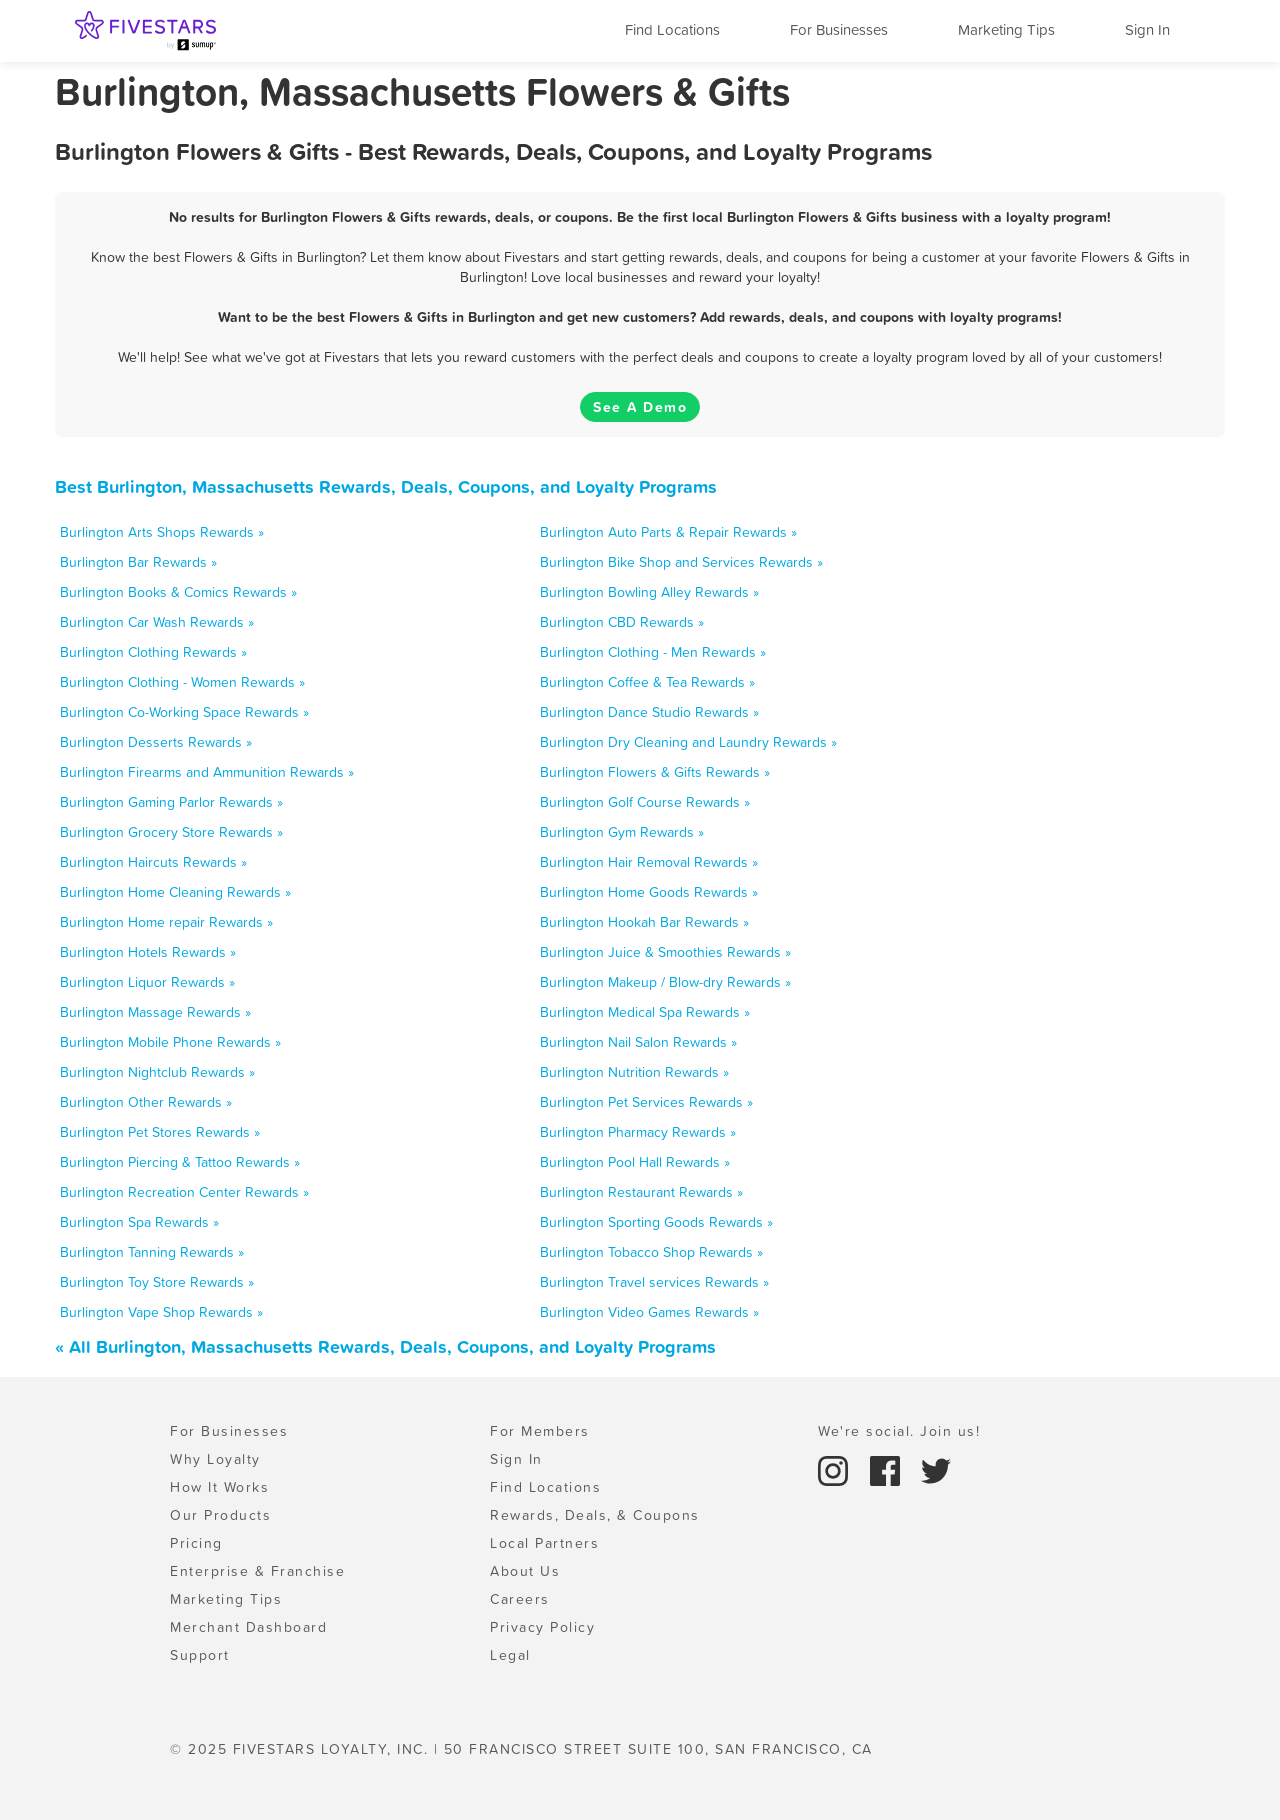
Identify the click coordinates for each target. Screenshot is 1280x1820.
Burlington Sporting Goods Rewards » (656, 1222)
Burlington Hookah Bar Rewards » (644, 922)
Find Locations (672, 29)
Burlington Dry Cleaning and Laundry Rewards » (688, 742)
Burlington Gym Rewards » (622, 832)
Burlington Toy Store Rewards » (157, 1282)
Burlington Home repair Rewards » (166, 922)
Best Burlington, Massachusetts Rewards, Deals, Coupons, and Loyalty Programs (386, 486)
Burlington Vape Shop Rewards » (161, 1312)
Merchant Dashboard (248, 1627)
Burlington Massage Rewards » (155, 1012)
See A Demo (640, 407)
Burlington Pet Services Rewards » (646, 1102)
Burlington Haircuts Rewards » (153, 862)
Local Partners (544, 1543)
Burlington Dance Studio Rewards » (649, 712)
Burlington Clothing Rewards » (153, 652)
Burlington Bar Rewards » (138, 562)
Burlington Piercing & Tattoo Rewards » (180, 1162)
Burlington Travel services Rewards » (654, 1282)
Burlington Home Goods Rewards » (649, 892)
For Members (540, 1431)
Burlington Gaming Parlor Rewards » (171, 802)
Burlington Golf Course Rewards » (645, 802)
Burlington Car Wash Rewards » (157, 622)
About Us (525, 1571)
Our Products (220, 1515)
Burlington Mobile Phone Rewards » (170, 1042)
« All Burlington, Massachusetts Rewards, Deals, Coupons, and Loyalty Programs (385, 1346)
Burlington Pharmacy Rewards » (638, 1132)
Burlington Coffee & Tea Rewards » (647, 682)
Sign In (1147, 29)
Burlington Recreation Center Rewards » (184, 1192)
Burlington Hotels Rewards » (148, 952)
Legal (510, 1655)
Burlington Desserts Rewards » (156, 742)
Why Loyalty (215, 1459)
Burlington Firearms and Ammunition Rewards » (207, 772)
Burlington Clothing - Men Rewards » (653, 652)
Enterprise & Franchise (257, 1571)
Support (200, 1655)
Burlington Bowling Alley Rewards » (649, 592)
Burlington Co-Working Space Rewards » (184, 712)
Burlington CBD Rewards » (622, 622)
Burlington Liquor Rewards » (147, 982)
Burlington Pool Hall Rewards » (635, 1162)
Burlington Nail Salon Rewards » (638, 1042)
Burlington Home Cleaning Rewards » (175, 892)
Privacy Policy (542, 1627)
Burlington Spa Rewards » (139, 1222)
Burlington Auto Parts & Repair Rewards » (668, 532)
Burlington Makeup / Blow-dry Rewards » (665, 982)
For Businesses (839, 29)
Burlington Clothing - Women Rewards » (182, 682)
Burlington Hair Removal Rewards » (649, 862)
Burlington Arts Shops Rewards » (162, 532)
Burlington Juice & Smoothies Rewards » (665, 952)
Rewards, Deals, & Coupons (595, 1515)
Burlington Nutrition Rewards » (634, 1072)
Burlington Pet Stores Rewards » (160, 1132)
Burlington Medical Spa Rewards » (645, 1012)
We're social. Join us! (899, 1431)
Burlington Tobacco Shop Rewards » (651, 1252)
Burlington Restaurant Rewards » (641, 1192)
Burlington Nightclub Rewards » (157, 1072)
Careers (520, 1599)
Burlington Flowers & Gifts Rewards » (655, 772)
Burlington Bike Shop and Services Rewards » (681, 562)
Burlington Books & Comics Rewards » (178, 592)
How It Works (219, 1487)
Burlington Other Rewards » (146, 1102)
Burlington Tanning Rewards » (152, 1252)
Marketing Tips (1006, 29)
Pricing (196, 1543)
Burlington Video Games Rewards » (649, 1312)
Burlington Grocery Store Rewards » (171, 832)
